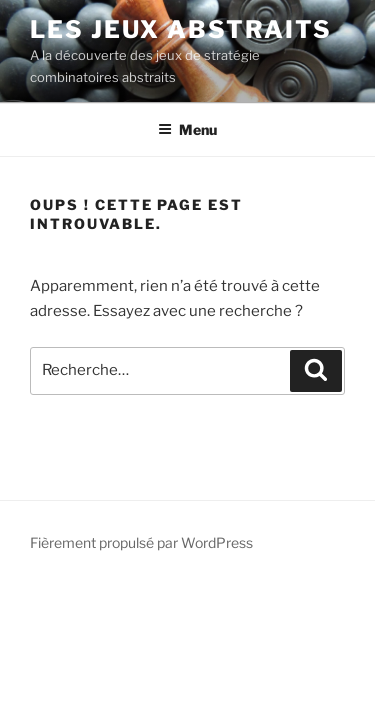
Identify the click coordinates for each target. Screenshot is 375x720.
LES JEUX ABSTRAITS (181, 29)
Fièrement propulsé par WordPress (141, 542)
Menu (187, 129)
